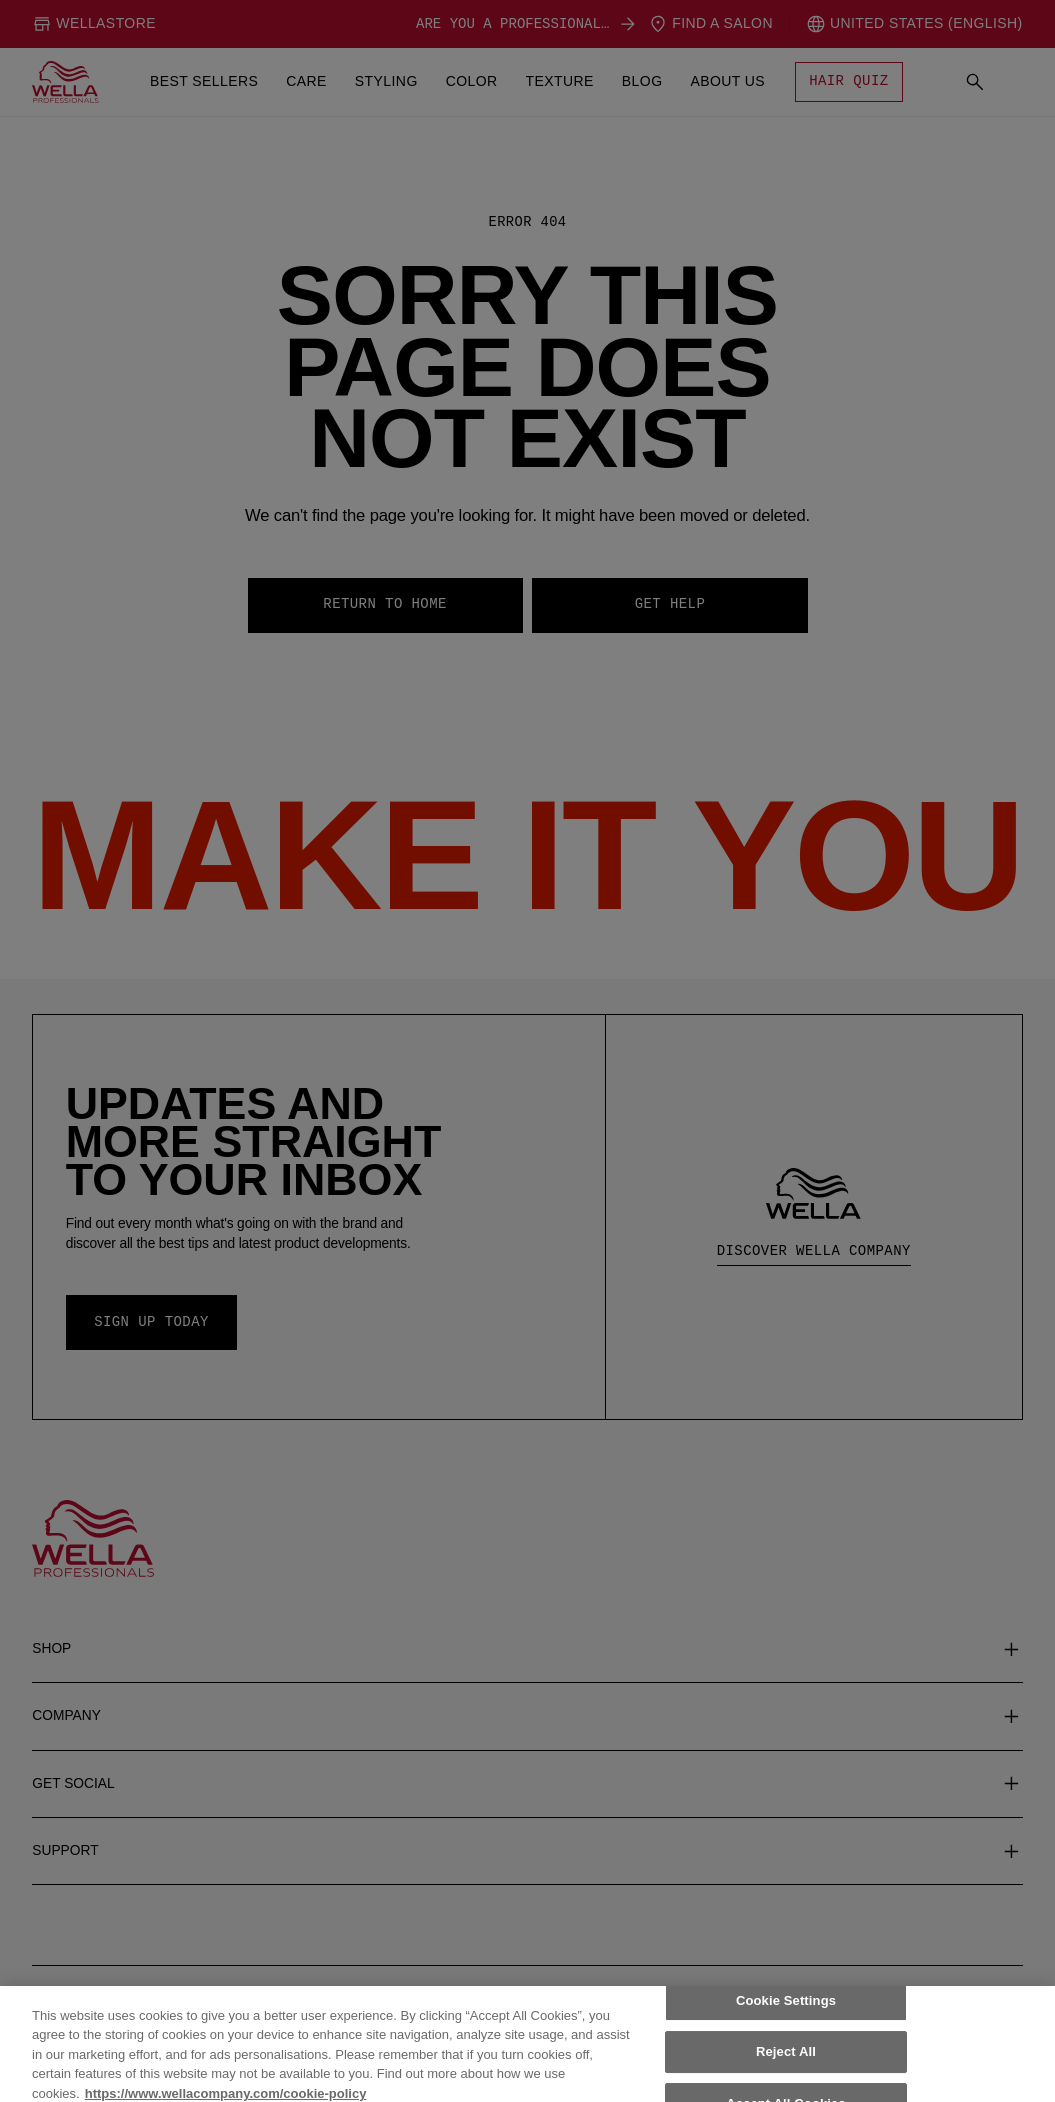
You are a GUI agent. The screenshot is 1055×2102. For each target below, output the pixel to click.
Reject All (786, 2075)
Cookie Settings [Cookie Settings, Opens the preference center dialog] (786, 2023)
